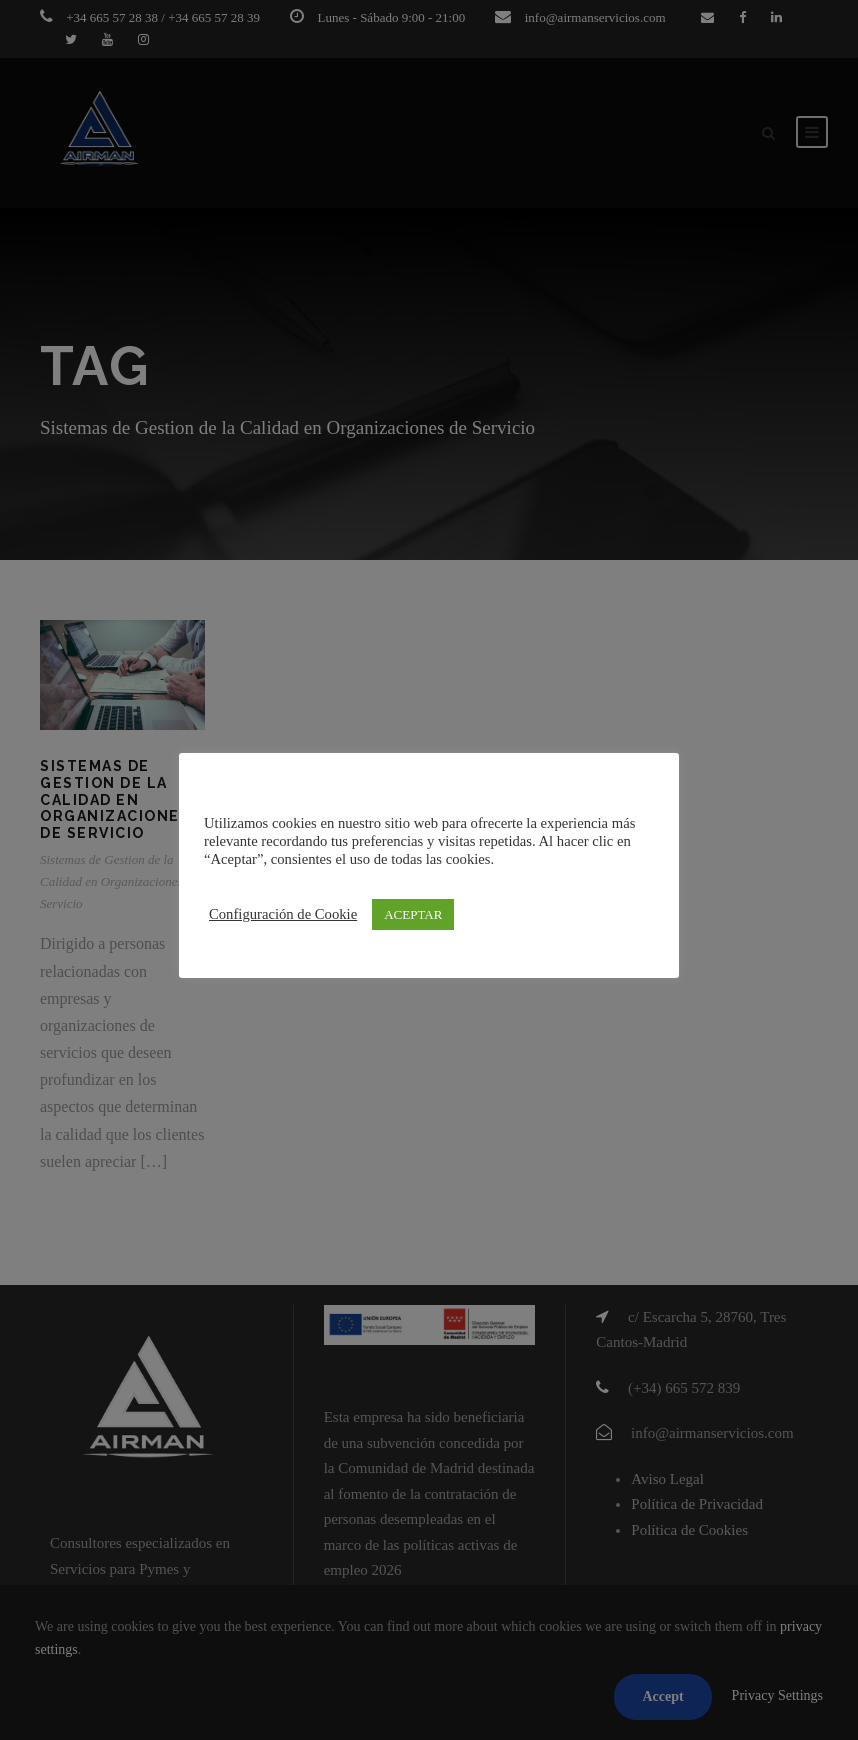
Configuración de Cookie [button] (283, 914)
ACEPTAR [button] (413, 914)
